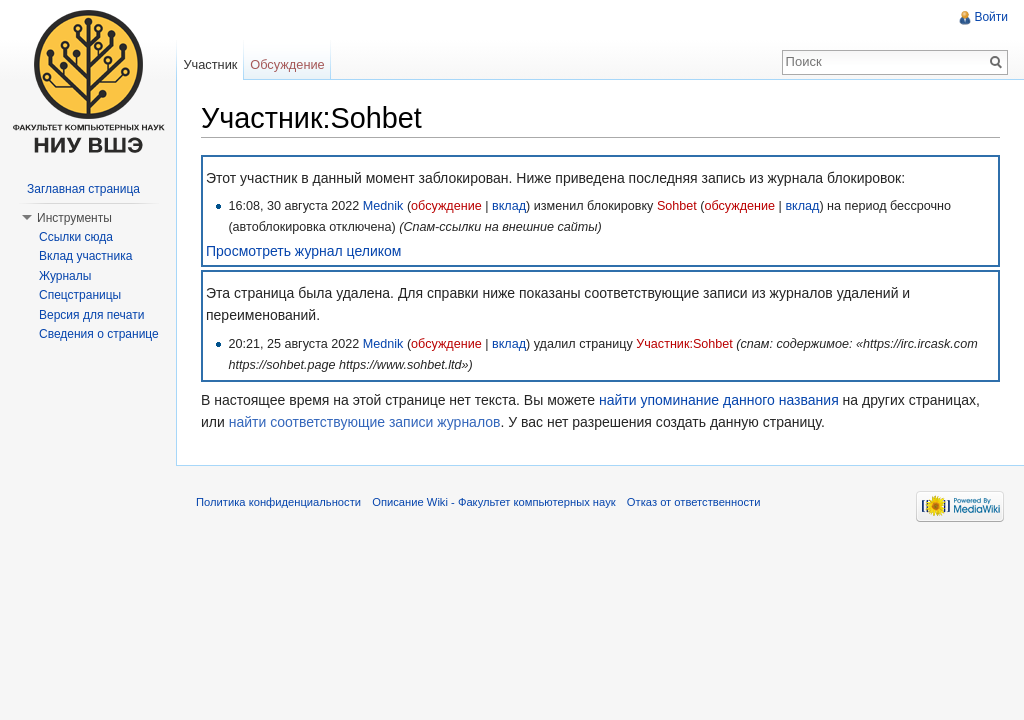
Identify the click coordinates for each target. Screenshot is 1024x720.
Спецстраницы (80, 295)
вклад (509, 206)
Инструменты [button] (74, 218)
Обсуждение (287, 64)
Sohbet (677, 206)
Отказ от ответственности (694, 502)
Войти (991, 17)
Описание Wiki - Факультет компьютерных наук (493, 502)
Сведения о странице (99, 334)
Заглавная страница (83, 189)
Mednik (383, 206)
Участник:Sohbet (684, 344)
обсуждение (446, 206)
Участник (210, 64)
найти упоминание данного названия (719, 400)
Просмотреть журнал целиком (303, 251)
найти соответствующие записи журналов (365, 422)
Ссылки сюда (76, 237)
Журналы (65, 276)
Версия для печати (91, 315)
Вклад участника (85, 256)
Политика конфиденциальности (278, 502)
